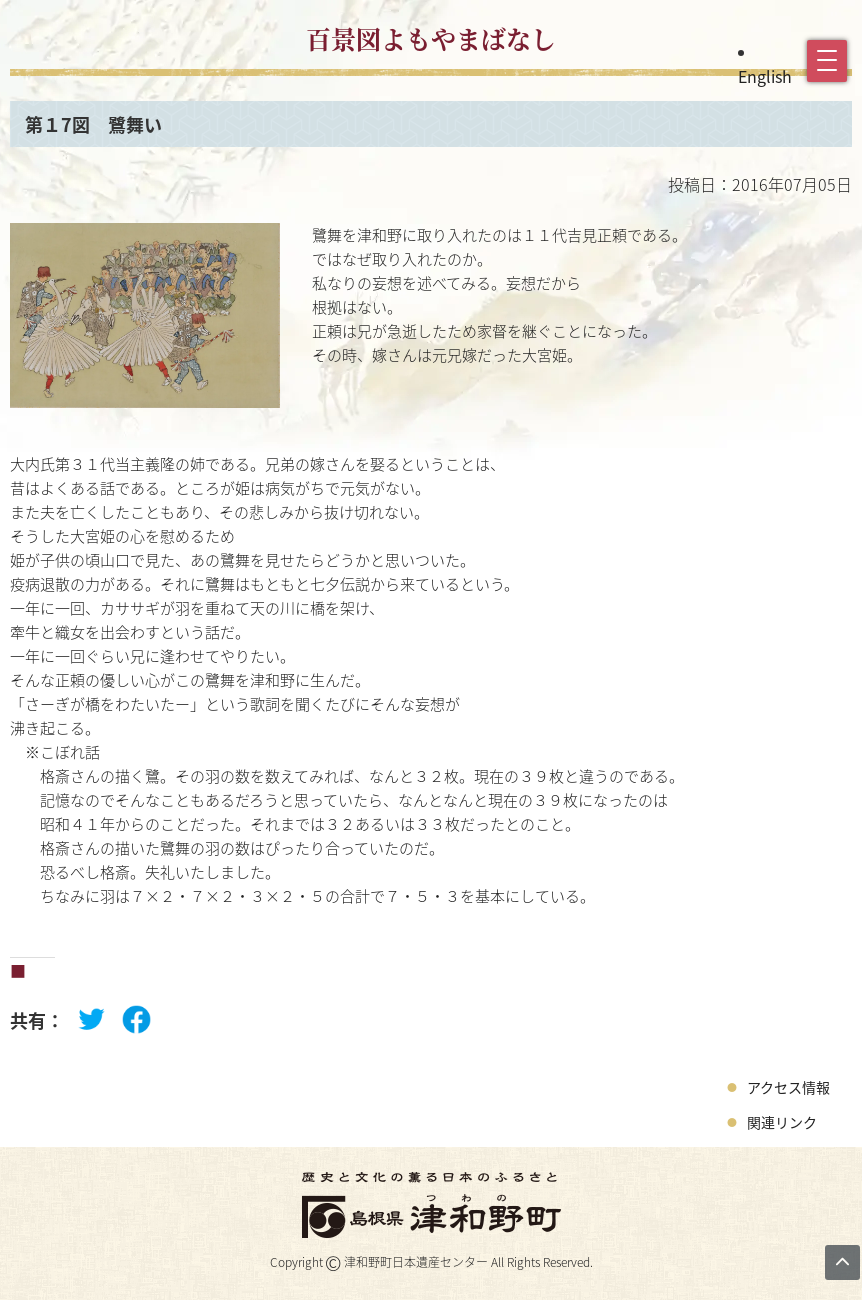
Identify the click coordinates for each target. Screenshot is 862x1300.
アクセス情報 (788, 1087)
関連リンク (782, 1122)
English (765, 76)
